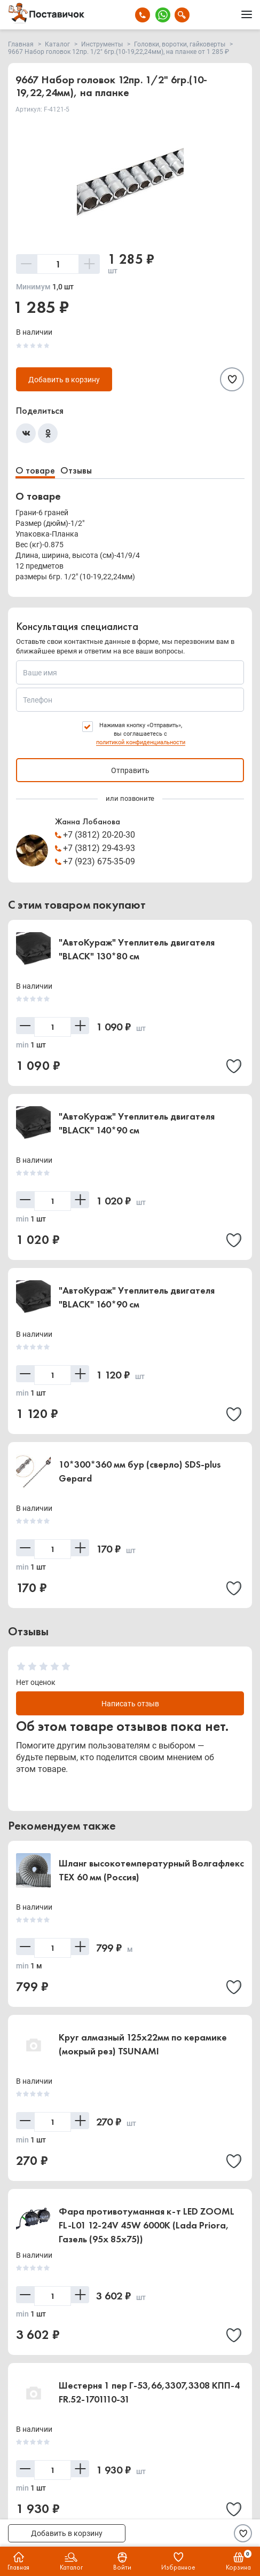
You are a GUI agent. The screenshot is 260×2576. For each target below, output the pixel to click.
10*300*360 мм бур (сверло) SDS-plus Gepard (140, 1471)
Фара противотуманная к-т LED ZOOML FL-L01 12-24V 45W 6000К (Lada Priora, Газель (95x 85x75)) (146, 2225)
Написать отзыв (130, 1703)
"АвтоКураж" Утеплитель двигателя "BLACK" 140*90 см (137, 1123)
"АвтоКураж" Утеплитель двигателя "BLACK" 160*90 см (137, 1297)
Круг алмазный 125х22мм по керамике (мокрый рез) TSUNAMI (143, 2044)
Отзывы (76, 470)
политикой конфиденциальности (140, 742)
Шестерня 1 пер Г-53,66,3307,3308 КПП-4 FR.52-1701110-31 (149, 2392)
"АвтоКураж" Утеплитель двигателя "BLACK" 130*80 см (137, 949)
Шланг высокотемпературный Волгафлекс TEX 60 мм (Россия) (151, 1870)
